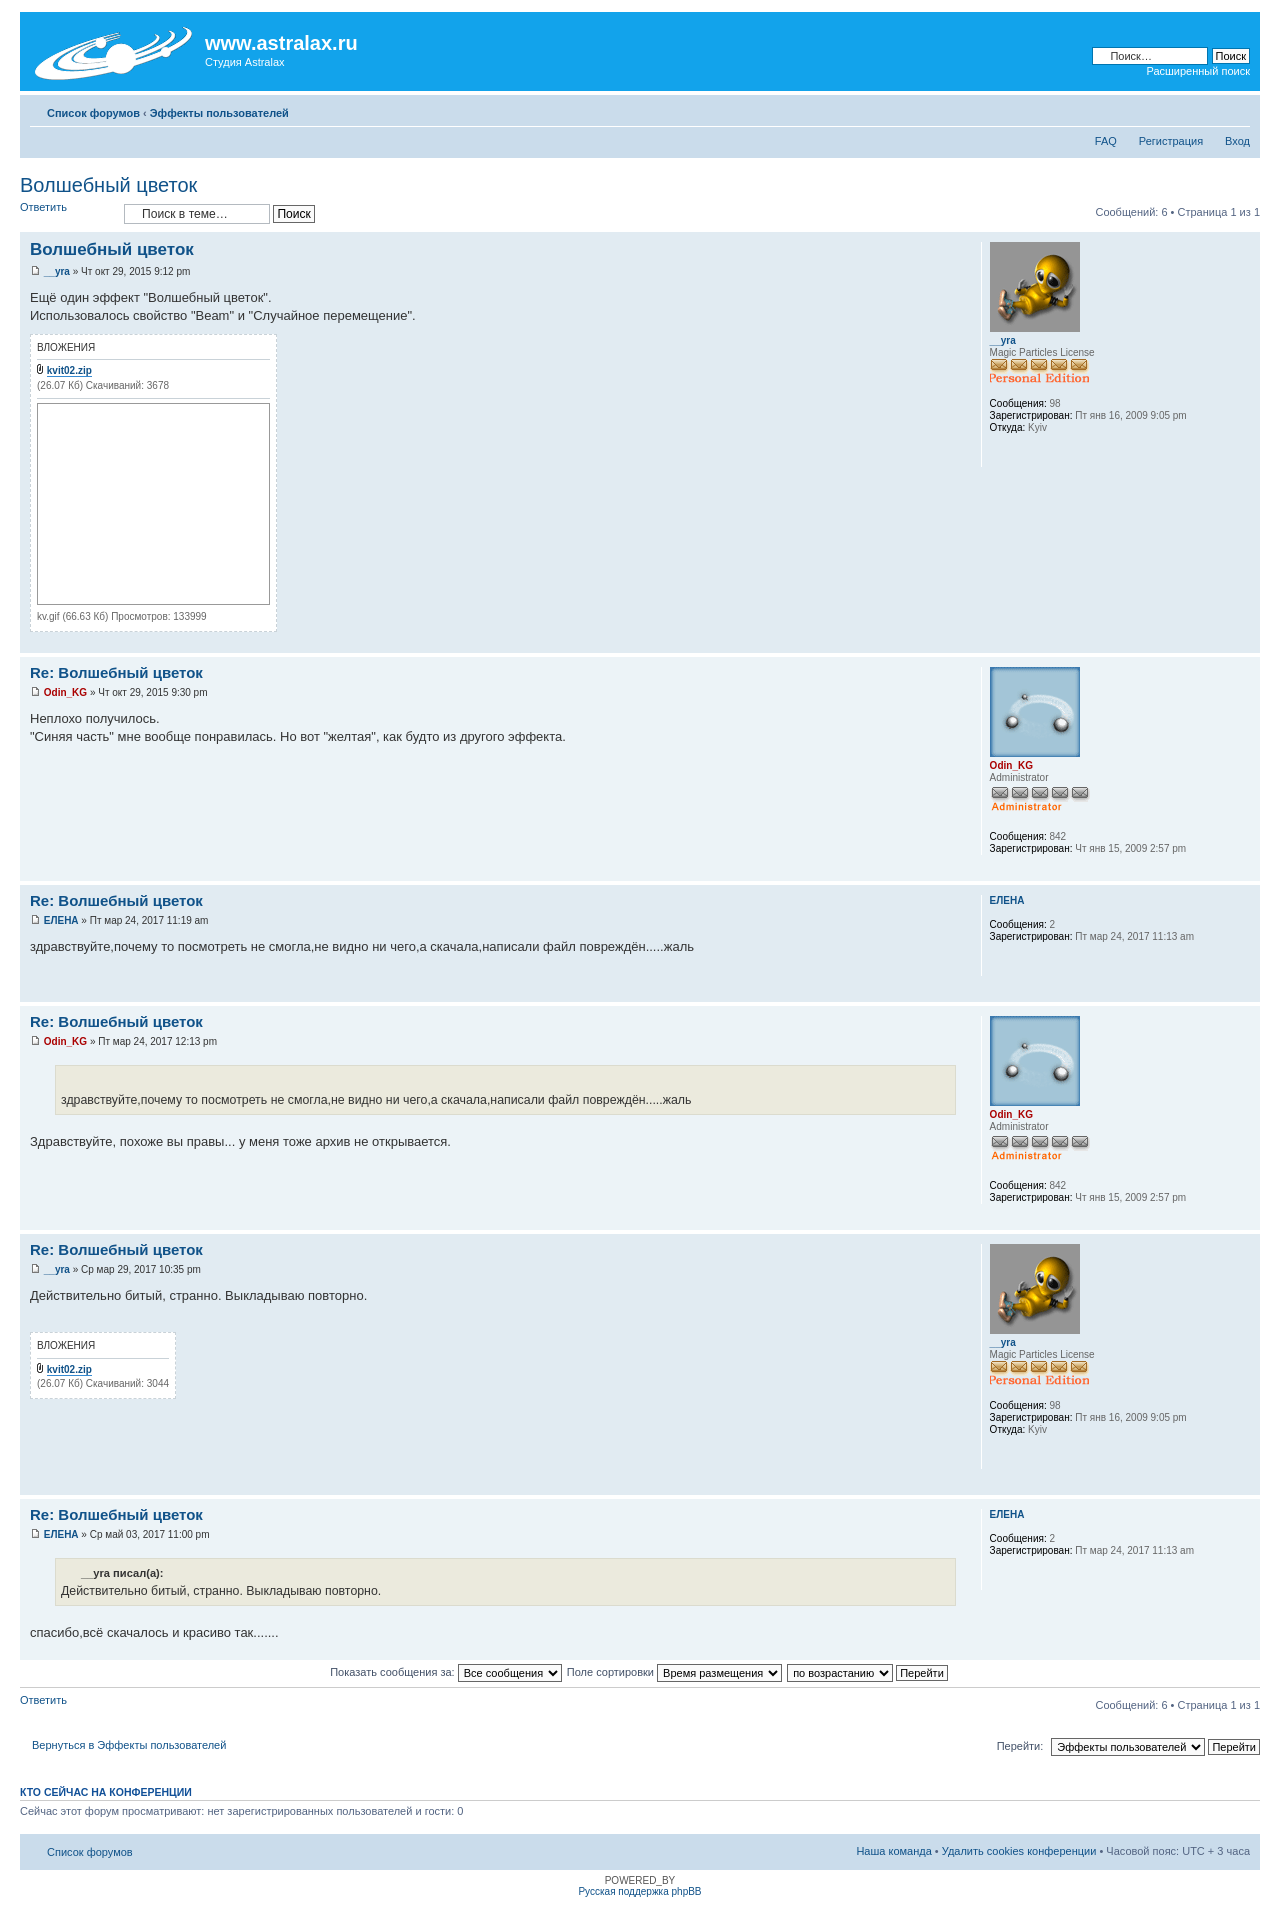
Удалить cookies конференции (1019, 1851)
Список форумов (93, 113)
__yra (57, 271)
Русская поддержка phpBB (639, 1891)
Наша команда (893, 1851)
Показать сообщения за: (446, 1672)
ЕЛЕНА (61, 920)
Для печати (1205, 109)
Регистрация (1171, 141)
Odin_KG (65, 692)
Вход (1237, 141)
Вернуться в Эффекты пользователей (129, 1745)
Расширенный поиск (1198, 71)
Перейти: (1020, 1746)
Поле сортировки (674, 1672)
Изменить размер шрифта (1235, 109)
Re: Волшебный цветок (116, 672)
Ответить (67, 213)
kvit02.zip (69, 370)
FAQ (1106, 141)
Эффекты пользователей (219, 113)
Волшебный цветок (108, 185)
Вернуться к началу (1244, 642)
